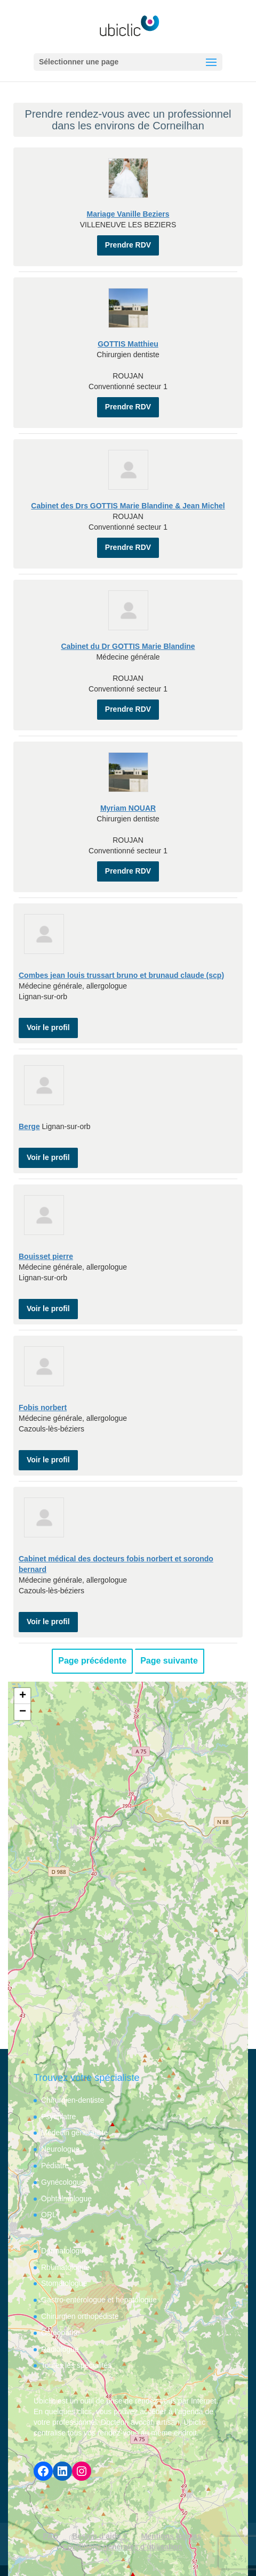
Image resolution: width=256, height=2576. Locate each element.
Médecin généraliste (74, 2132)
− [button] (22, 1712)
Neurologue (60, 2149)
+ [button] (22, 1696)
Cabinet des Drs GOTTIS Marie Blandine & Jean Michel (128, 505)
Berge (29, 1126)
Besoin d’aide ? (99, 2536)
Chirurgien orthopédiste (80, 2316)
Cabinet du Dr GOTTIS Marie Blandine (128, 646)
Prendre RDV (128, 245)
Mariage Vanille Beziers (128, 214)
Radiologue (60, 2349)
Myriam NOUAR (128, 808)
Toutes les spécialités (76, 2365)
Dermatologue (64, 2250)
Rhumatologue (65, 2267)
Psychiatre (58, 2116)
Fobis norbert (43, 1407)
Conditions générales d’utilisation (122, 2546)
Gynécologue (63, 2182)
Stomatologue (64, 2283)
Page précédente (92, 1660)
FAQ (51, 2536)
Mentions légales (171, 2536)
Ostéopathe (60, 2332)
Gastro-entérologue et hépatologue (99, 2299)
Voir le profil (48, 1027)
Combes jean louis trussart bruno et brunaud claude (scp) (121, 975)
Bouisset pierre (46, 1256)
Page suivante (169, 1660)
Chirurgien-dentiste (72, 2100)
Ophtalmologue (66, 2198)
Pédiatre (55, 2165)
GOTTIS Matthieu (128, 344)
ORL (49, 2214)
